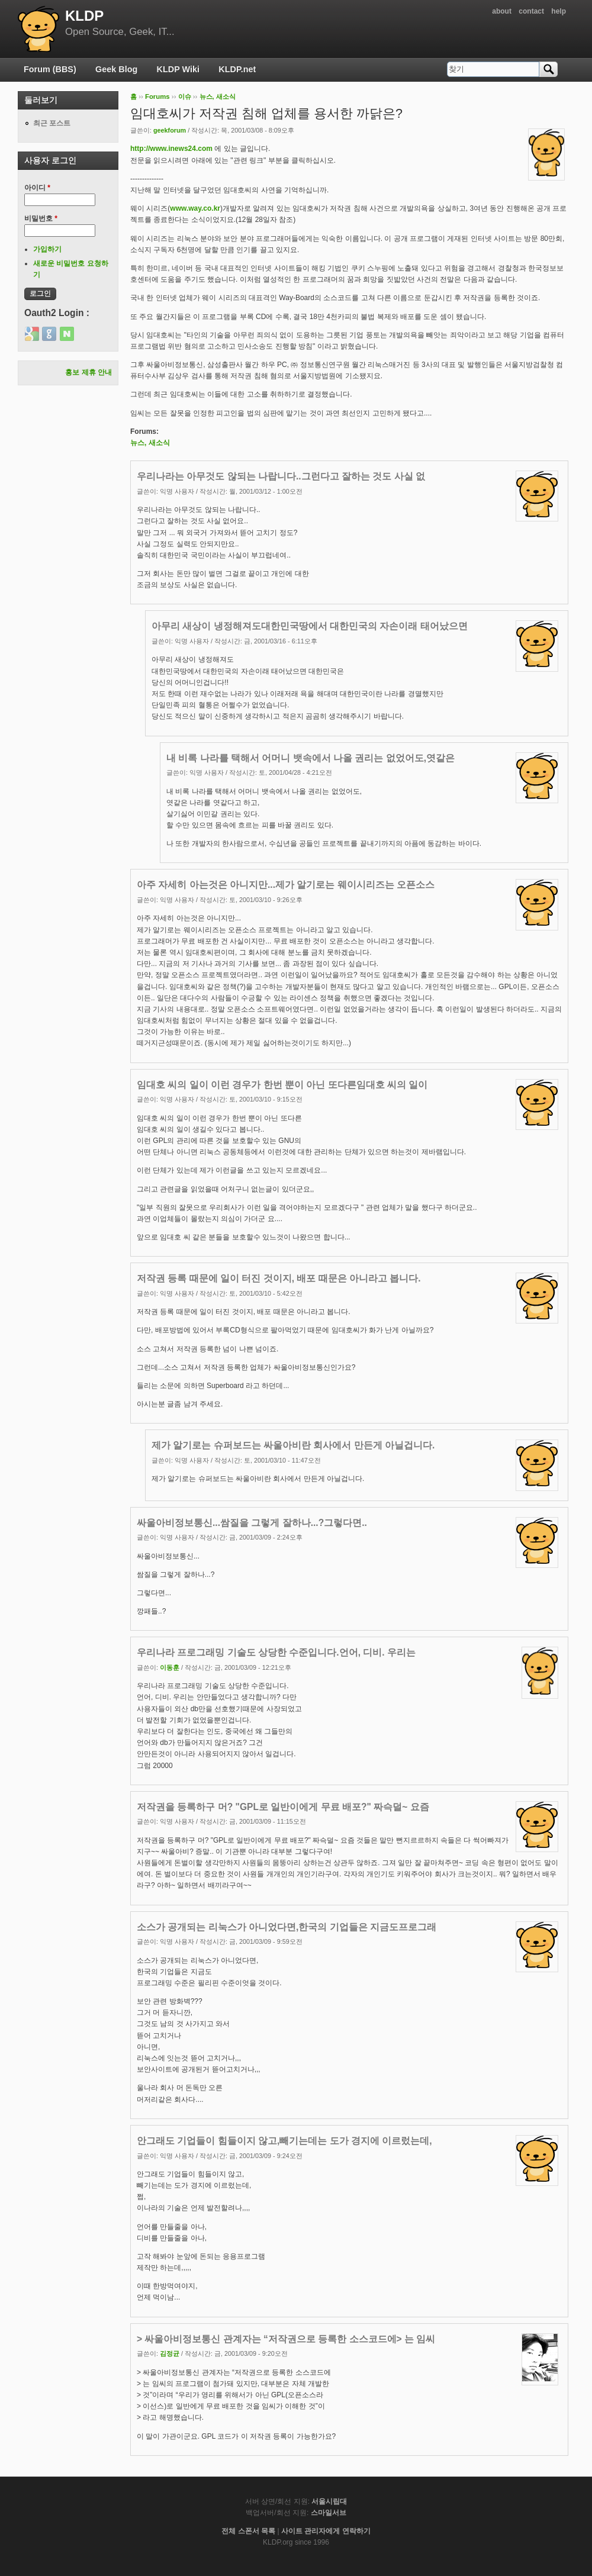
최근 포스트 (51, 123)
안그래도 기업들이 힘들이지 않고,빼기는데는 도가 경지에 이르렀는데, (284, 2141)
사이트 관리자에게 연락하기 (326, 2531)
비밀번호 (40, 218)
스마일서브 (328, 2513)
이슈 (184, 96)
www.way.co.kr (195, 208)
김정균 (169, 2353)
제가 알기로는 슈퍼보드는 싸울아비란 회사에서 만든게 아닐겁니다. (293, 1445)
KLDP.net (237, 69)
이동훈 (169, 1667)
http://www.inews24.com (171, 148)
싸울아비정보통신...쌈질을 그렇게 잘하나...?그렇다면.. (252, 1523)
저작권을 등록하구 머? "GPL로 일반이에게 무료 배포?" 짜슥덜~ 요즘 (283, 1807)
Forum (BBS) (50, 69)
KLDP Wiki (178, 69)
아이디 (37, 187)
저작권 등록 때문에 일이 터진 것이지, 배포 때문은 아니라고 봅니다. (279, 1278)
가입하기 (47, 249)
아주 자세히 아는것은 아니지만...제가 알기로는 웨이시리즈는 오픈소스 (286, 885)
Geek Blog (116, 69)
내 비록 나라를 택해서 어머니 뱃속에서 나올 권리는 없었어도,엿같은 (310, 758)
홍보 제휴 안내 (88, 372)
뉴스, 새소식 (218, 96)
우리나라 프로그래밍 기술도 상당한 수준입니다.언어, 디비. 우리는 (276, 1652)
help (558, 11)
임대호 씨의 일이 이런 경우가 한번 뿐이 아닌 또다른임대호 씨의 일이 (282, 1085)
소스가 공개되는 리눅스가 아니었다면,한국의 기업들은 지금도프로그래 (286, 1927)
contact (531, 11)
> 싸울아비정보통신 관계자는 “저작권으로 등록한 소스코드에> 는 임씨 (286, 2339)
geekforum (169, 130)
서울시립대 (329, 2501)
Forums (157, 96)
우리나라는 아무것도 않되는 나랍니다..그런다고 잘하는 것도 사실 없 (281, 476)
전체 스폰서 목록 (248, 2531)
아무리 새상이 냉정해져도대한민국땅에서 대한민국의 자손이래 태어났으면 (310, 626)
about (501, 11)
